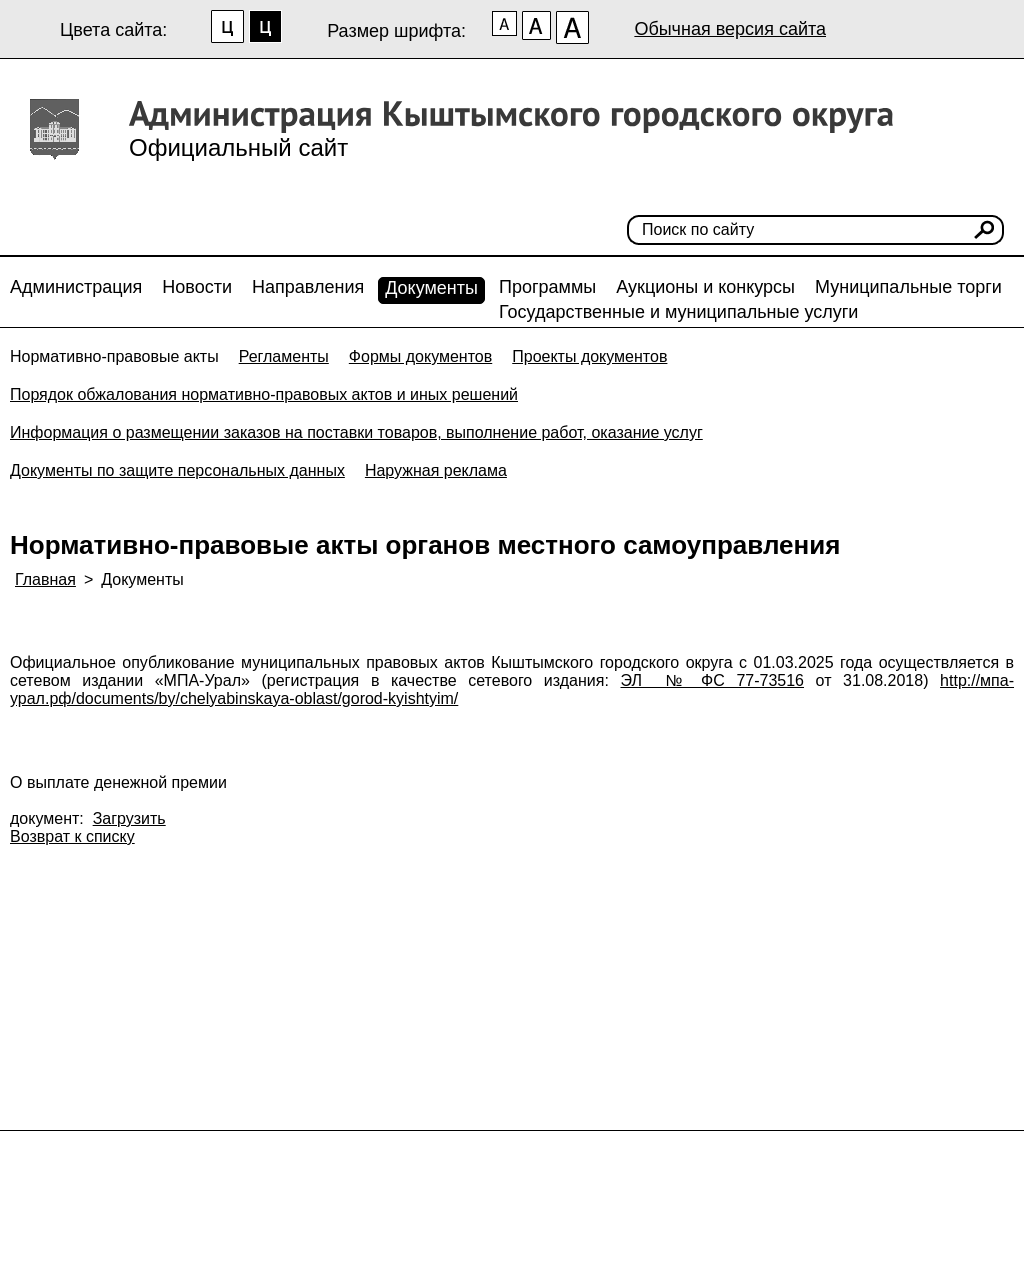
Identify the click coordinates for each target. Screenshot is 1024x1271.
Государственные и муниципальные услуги (678, 312)
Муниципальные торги (908, 287)
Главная (45, 579)
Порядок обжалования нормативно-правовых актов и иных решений (264, 394)
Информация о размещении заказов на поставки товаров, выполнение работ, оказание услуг (356, 432)
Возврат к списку (72, 836)
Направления (308, 287)
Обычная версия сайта (730, 29)
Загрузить (129, 818)
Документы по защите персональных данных (177, 470)
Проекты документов (589, 356)
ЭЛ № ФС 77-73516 (713, 680)
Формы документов (420, 356)
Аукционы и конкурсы (705, 287)
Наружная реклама (436, 470)
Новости (197, 287)
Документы (431, 288)
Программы (547, 287)
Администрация (76, 287)
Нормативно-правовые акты (114, 356)
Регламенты (284, 356)
